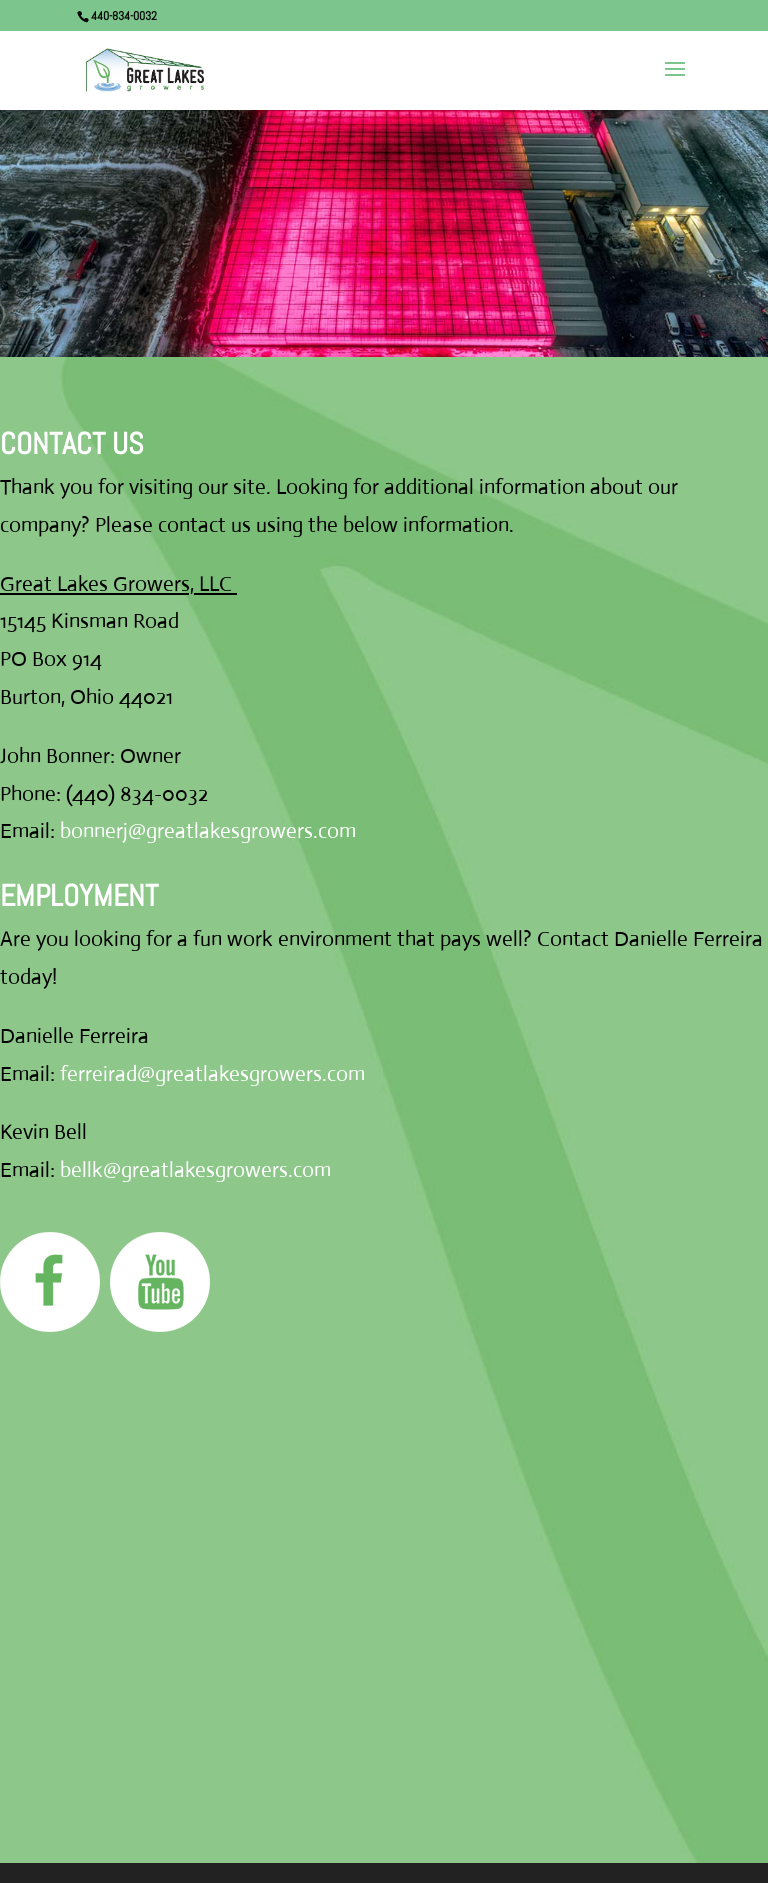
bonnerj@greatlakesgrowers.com (208, 831)
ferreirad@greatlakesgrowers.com (212, 1074)
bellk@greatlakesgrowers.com (195, 1170)
